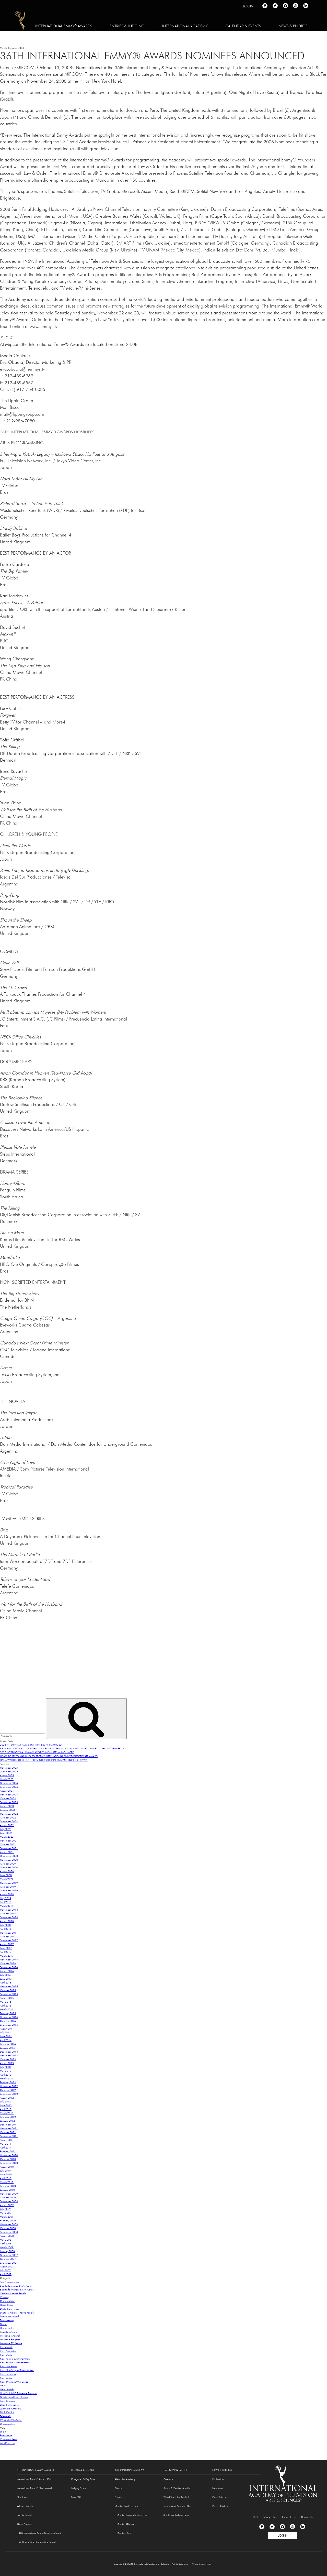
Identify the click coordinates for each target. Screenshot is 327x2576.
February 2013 (8, 2082)
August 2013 (7, 2063)
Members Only (124, 2533)
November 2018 (9, 1909)
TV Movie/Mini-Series (11, 2420)
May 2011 (5, 2143)
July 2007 (5, 2270)
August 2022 (7, 1825)
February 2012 (8, 2117)
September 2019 (9, 1890)
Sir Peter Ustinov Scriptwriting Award (37, 2542)
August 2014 (7, 2028)
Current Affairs (7, 2301)
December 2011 (9, 2124)
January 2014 (7, 2047)
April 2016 (5, 1982)
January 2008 (7, 2251)
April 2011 (5, 2147)
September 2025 (9, 1771)
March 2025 (7, 1779)
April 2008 (5, 2243)
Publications (218, 2479)
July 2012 (5, 2101)
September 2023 (9, 1802)
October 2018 (8, 1913)
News (3, 2385)
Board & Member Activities (177, 2488)
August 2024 (7, 1790)
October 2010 (8, 2159)
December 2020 (9, 1856)
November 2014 (9, 2017)
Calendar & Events (243, 26)
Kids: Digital (6, 2354)
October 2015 (8, 1990)
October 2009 (8, 2197)
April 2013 (5, 2074)
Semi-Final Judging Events (177, 2515)
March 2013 (7, 2078)
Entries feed (6, 2435)
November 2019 (9, 1882)
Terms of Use (289, 2517)
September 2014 (9, 2024)
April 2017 (5, 1952)
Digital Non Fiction (9, 2308)
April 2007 (5, 2274)
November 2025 (9, 1767)
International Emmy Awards (63, 25)
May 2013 (5, 2071)
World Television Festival (176, 2497)
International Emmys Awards (20, 21)
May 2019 (5, 1898)
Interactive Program (10, 2339)
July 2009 (5, 2209)
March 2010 (7, 2182)
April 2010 (5, 2178)
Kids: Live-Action (8, 2366)
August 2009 (7, 2205)
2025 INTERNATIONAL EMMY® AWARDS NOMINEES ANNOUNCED (37, 1752)
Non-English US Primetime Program (18, 2393)
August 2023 (7, 1806)
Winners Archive (25, 2506)
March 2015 (7, 2009)
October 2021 (8, 1844)
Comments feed (8, 2439)
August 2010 (7, 2166)
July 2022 (5, 1829)
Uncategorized (7, 2424)
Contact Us (120, 2488)
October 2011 (8, 2132)
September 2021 (9, 1848)
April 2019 (5, 1902)
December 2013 (9, 2051)
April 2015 (5, 2005)
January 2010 (7, 2189)
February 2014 (8, 2044)
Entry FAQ (76, 2497)
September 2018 (9, 1917)
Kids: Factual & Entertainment (15, 2358)
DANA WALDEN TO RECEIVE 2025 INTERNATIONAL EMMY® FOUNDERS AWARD (44, 1760)
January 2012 (7, 2120)
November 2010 (9, 2155)
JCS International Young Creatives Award (40, 2533)
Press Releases (7, 2401)
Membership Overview (126, 2506)
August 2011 (7, 2140)
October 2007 (8, 2259)
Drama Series (7, 2328)
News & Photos (292, 26)
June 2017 (6, 1948)
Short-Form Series (9, 2404)
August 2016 (7, 1971)
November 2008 (9, 2224)
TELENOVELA (7, 2412)
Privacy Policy (270, 2517)
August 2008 (7, 2236)
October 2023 (8, 1798)
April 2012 (5, 2109)
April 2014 (5, 2040)
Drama (3, 2324)
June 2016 (6, 1978)
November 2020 (9, 1859)
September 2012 (9, 2094)
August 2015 (7, 1998)
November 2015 (9, 1986)
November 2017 (9, 1932)
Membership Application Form (132, 2515)
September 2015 (9, 1994)
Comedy (4, 2297)
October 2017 (8, 1936)
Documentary (7, 2320)
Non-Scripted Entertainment (14, 2397)
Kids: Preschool (8, 2374)
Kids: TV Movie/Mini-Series (14, 2381)
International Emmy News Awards (35, 2488)
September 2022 (9, 1821)
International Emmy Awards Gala (34, 2479)
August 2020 (7, 1871)
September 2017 (9, 1940)
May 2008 (5, 2239)
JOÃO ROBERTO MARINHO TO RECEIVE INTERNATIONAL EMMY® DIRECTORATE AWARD (49, 1756)
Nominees (22, 2497)
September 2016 (9, 1967)
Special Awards (24, 2515)
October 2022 (8, 1817)
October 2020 (8, 1863)
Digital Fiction (7, 2305)
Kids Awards (6, 2347)
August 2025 (7, 1775)
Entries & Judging (127, 26)
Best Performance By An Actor (16, 2285)
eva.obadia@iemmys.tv (22, 369)
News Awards (7, 2389)
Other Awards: (24, 2524)
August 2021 (7, 1852)
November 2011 (9, 2128)
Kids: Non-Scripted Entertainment (17, 2370)
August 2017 (7, 1944)
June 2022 (6, 1833)
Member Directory (126, 2524)
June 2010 (6, 2174)
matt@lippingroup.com (22, 414)
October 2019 (8, 1886)
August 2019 (7, 1894)
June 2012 (6, 2105)
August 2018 (7, 1921)
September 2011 (9, 2136)
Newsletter (217, 2488)
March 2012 (7, 2113)
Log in (3, 2431)
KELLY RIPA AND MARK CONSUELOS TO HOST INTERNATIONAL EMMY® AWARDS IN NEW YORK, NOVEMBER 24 (62, 1748)
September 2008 (9, 2232)
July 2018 (5, 1925)
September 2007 (9, 2262)
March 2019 (7, 1906)
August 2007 (7, 2266)
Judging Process (79, 2488)
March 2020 (7, 1879)
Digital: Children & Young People (17, 2312)
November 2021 (9, 1840)
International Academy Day (177, 2506)
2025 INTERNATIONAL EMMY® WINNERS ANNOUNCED (31, 1744)
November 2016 (9, 1959)
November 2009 (9, 2193)
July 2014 (5, 2032)
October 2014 (8, 2021)
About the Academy (125, 2479)
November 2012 (9, 2086)
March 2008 (7, 2247)
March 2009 (7, 2216)
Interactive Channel (10, 2335)
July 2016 (5, 1975)
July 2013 (5, 2067)
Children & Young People (13, 2293)
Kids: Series (6, 2378)
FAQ (255, 2517)
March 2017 (7, 1955)
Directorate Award (9, 2316)
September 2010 (9, 2163)
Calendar (168, 2479)
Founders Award (8, 2331)
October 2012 (8, 2090)
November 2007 (9, 2255)
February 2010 (8, 2186)
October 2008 (8, 2228)
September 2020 (9, 1867)
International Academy (185, 26)
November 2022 (9, 1813)
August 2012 (7, 2097)
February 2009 (8, 2220)
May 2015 (5, 2001)
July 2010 (5, 2170)
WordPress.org (7, 2443)
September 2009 (9, 2201)
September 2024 (9, 1787)
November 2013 (9, 2055)
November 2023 (9, 1794)
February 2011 (8, 2151)
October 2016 (8, 1963)
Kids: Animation (8, 2351)
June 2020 (6, 1875)
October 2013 (8, 2059)
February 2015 (8, 2013)
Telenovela (5, 2416)
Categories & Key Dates (83, 2479)
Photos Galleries (220, 2506)
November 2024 (9, 1783)
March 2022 (7, 1836)
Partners (119, 2497)
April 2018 (5, 1929)
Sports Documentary (10, 2408)
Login (248, 6)
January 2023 (7, 1810)
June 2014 (6, 2036)
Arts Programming (9, 2282)
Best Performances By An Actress (17, 2289)
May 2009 (5, 2213)
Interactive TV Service (11, 2343)
